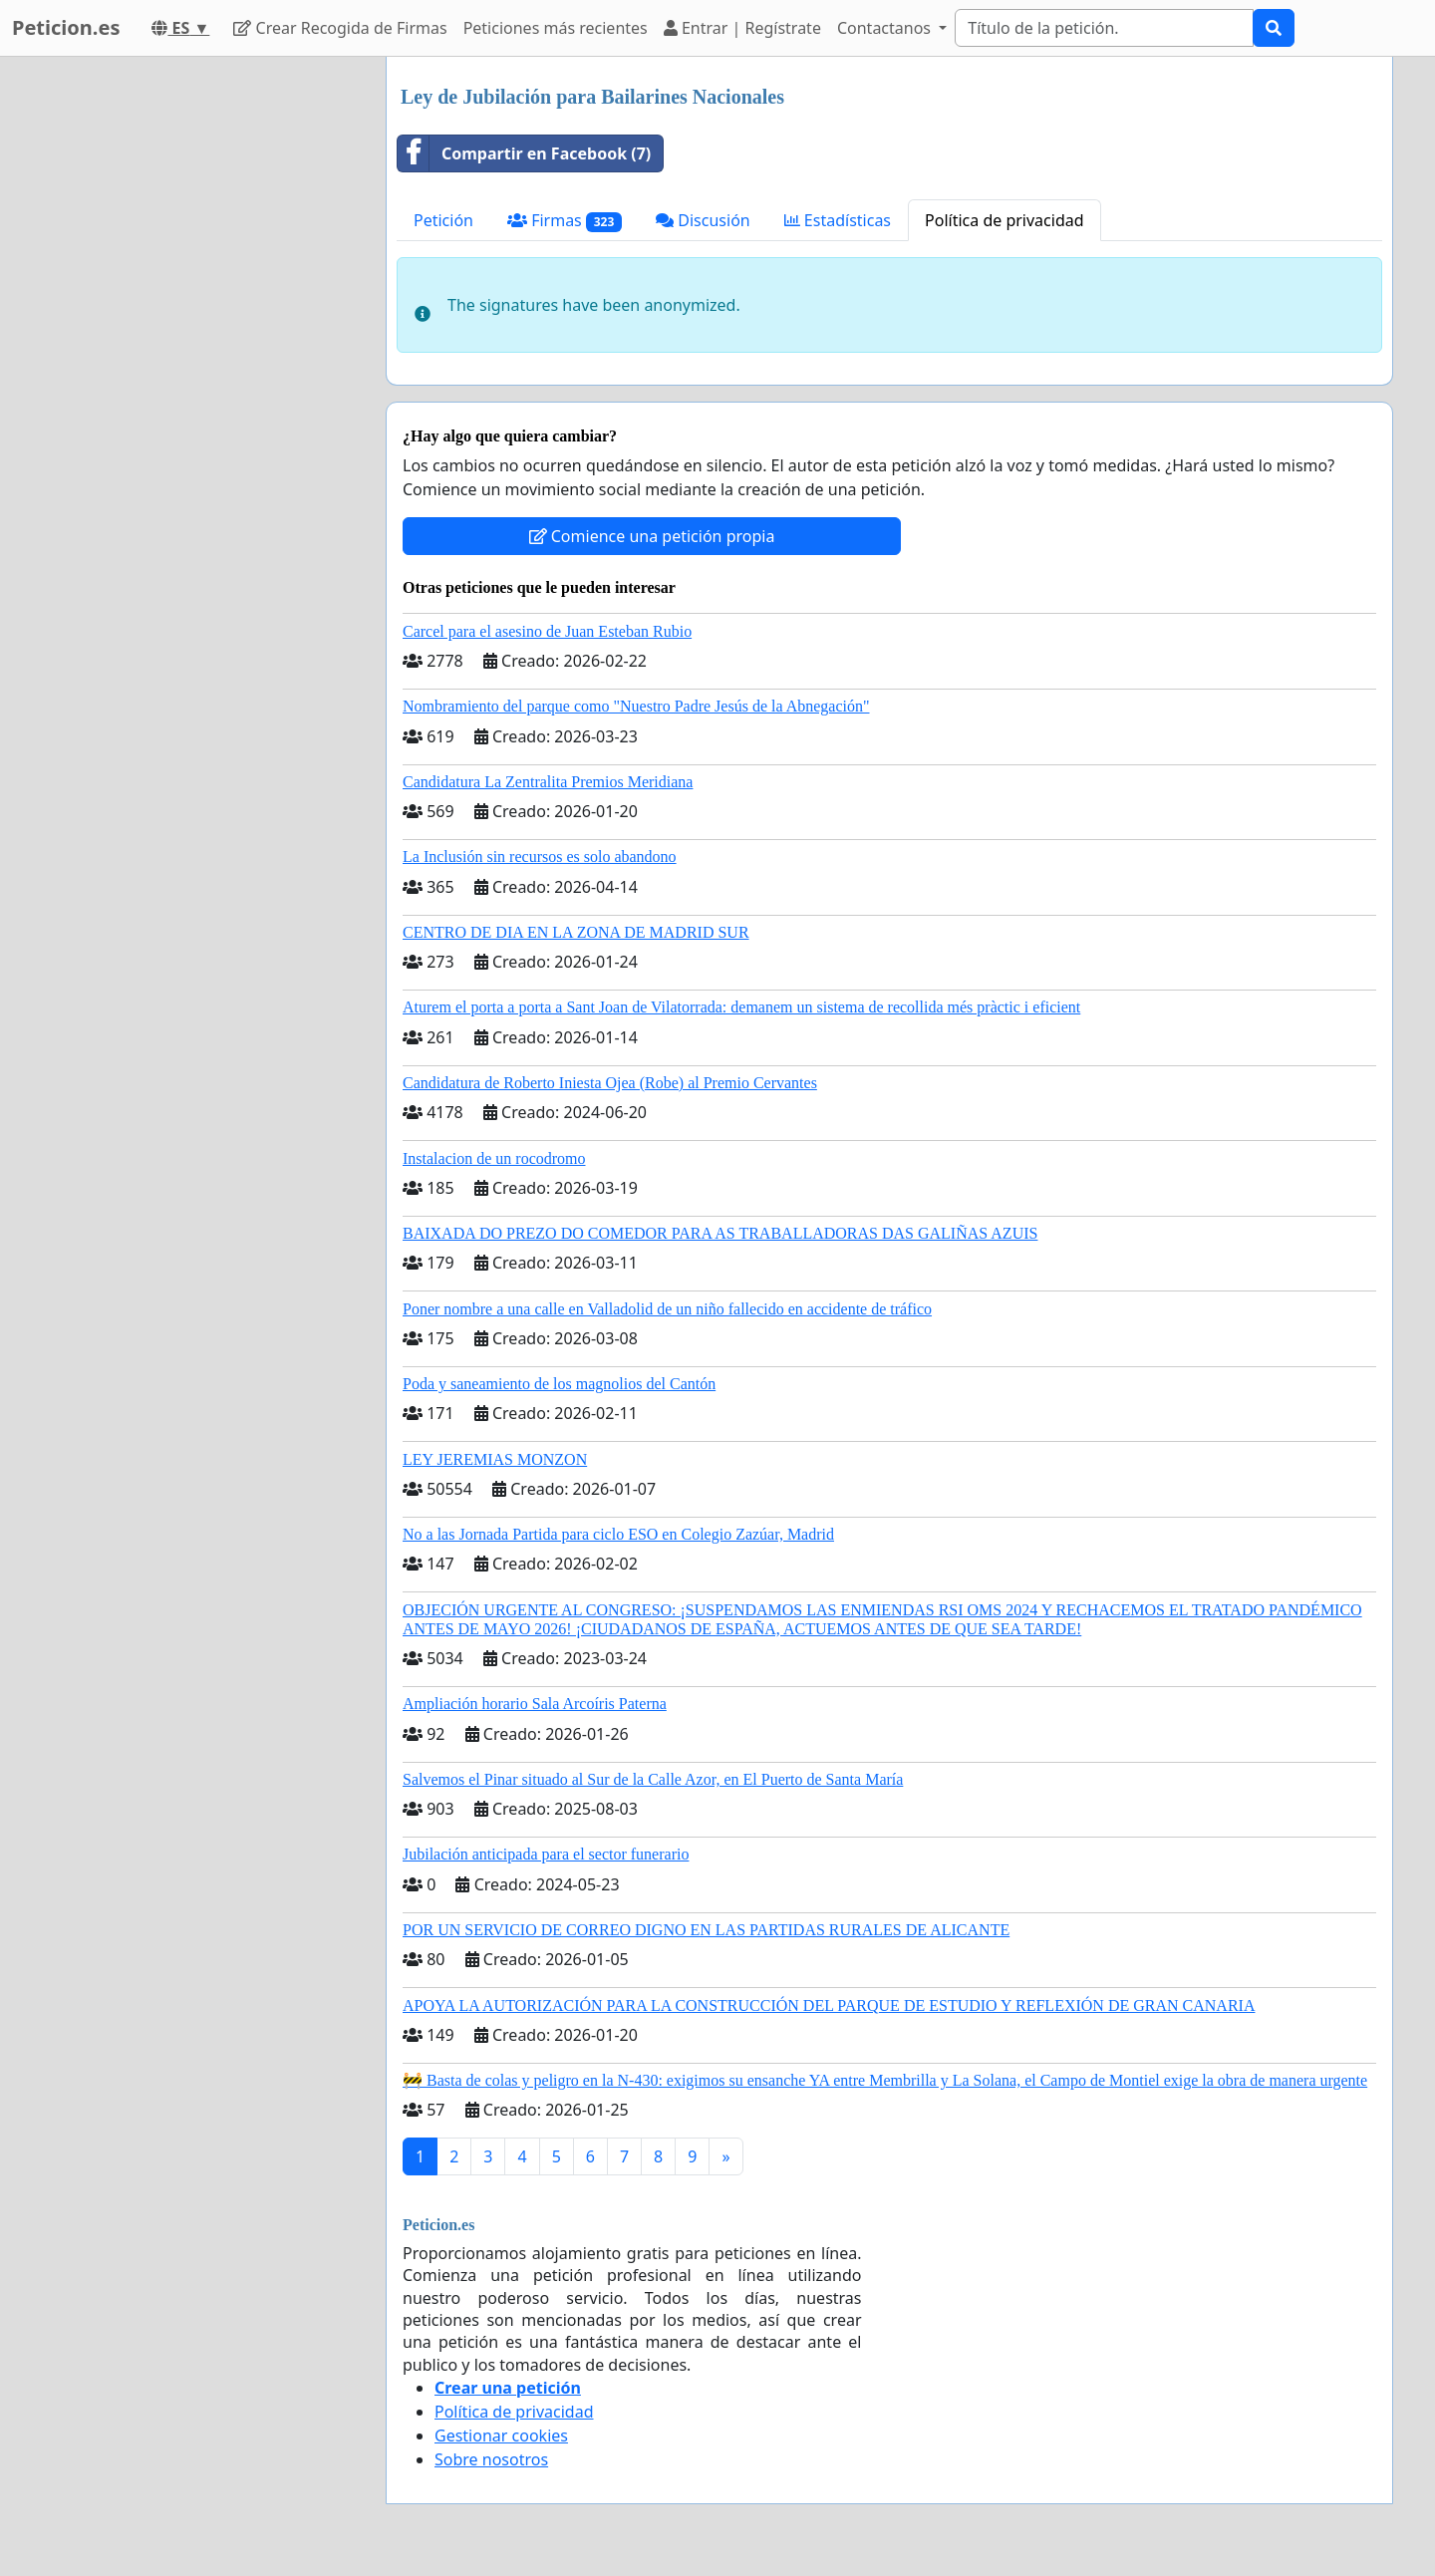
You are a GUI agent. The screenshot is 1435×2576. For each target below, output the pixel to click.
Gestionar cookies (501, 2435)
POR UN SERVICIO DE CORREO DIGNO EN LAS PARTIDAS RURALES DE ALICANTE (706, 1929)
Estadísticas (837, 220)
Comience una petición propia (652, 536)
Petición (443, 220)
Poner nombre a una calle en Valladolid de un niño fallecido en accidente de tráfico (667, 1308)
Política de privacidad (1004, 220)
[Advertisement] (191, 356)
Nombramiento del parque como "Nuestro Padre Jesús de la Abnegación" (636, 706)
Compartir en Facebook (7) (524, 153)
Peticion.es (66, 27)
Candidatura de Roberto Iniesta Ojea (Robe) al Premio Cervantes (610, 1082)
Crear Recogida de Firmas (339, 28)
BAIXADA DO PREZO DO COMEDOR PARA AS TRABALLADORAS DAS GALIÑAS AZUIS (720, 1233)
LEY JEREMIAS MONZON (495, 1459)
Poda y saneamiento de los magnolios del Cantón (559, 1383)
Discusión (703, 220)
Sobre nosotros (491, 2459)
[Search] (1104, 28)
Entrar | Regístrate (742, 28)
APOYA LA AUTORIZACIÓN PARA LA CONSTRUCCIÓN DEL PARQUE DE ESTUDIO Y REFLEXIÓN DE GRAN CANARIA (829, 2005)
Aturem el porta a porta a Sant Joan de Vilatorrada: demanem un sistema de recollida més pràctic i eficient (741, 1007)
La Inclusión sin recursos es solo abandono (540, 856)
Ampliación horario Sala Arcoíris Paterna (535, 1703)
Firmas (564, 220)
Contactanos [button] (886, 28)
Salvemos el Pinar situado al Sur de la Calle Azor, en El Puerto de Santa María (653, 1779)
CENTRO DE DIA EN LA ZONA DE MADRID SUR (576, 932)
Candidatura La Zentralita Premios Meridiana (548, 781)
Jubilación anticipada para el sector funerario (546, 1854)
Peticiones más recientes (555, 28)
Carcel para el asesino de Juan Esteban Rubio (547, 631)
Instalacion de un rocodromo (494, 1158)
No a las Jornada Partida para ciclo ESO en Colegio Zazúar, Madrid (618, 1534)
